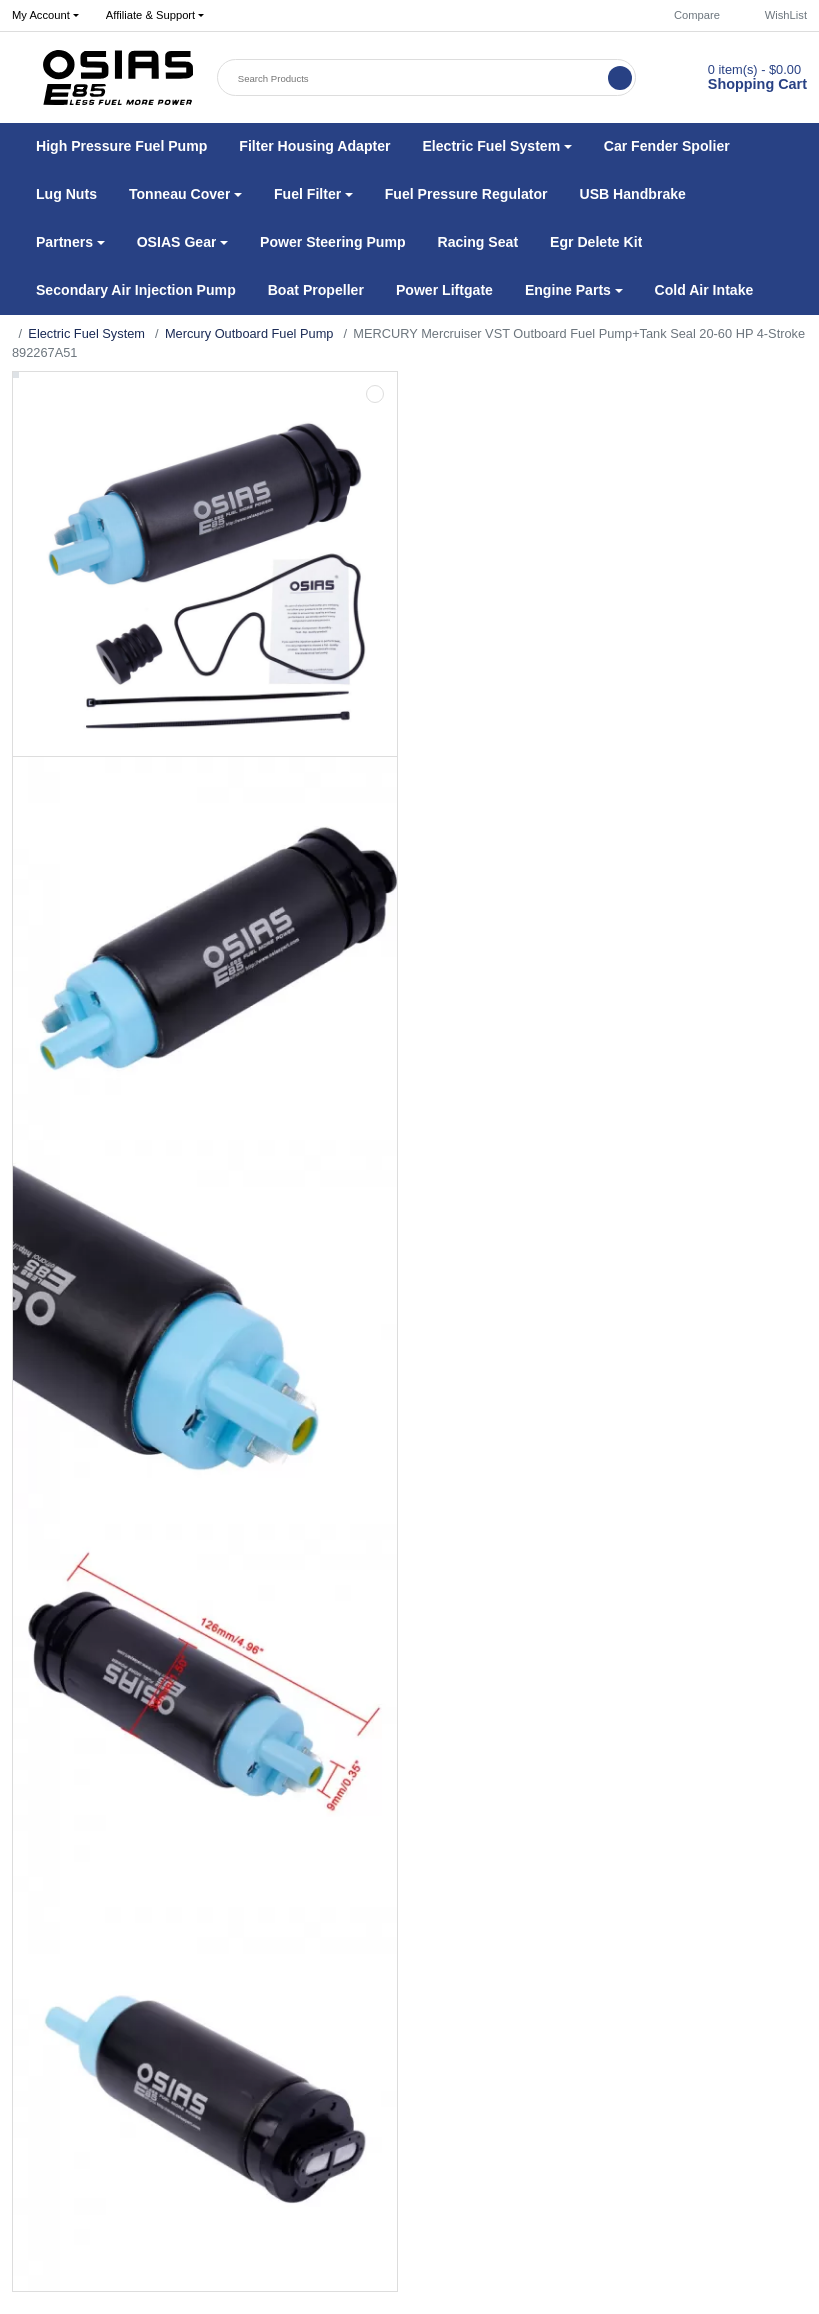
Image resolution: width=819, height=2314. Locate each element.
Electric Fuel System (86, 333)
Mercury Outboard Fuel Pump (249, 333)
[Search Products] (414, 78)
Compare (687, 15)
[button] (154, 16)
